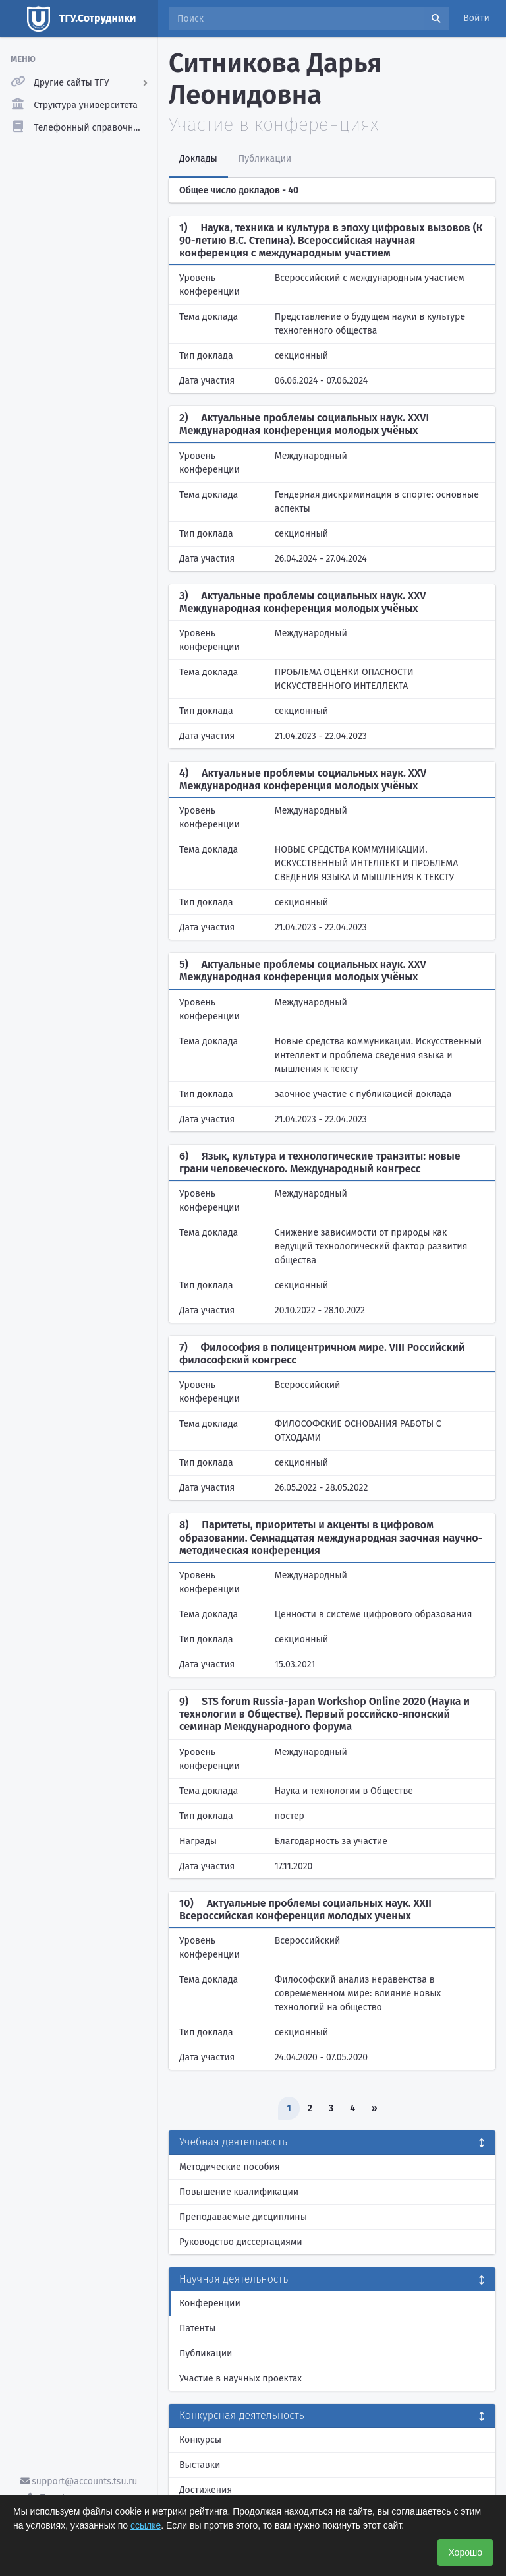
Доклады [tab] (198, 158)
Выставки (199, 2465)
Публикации (205, 2353)
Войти (476, 18)
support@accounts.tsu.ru (79, 2481)
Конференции (209, 2303)
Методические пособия (229, 2166)
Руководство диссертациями (240, 2242)
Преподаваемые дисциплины (243, 2217)
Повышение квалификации (238, 2192)
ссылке (145, 2525)
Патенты (197, 2328)
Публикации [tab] (265, 158)
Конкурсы (200, 2439)
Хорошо (465, 2552)
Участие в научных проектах (240, 2378)
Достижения (205, 2490)
